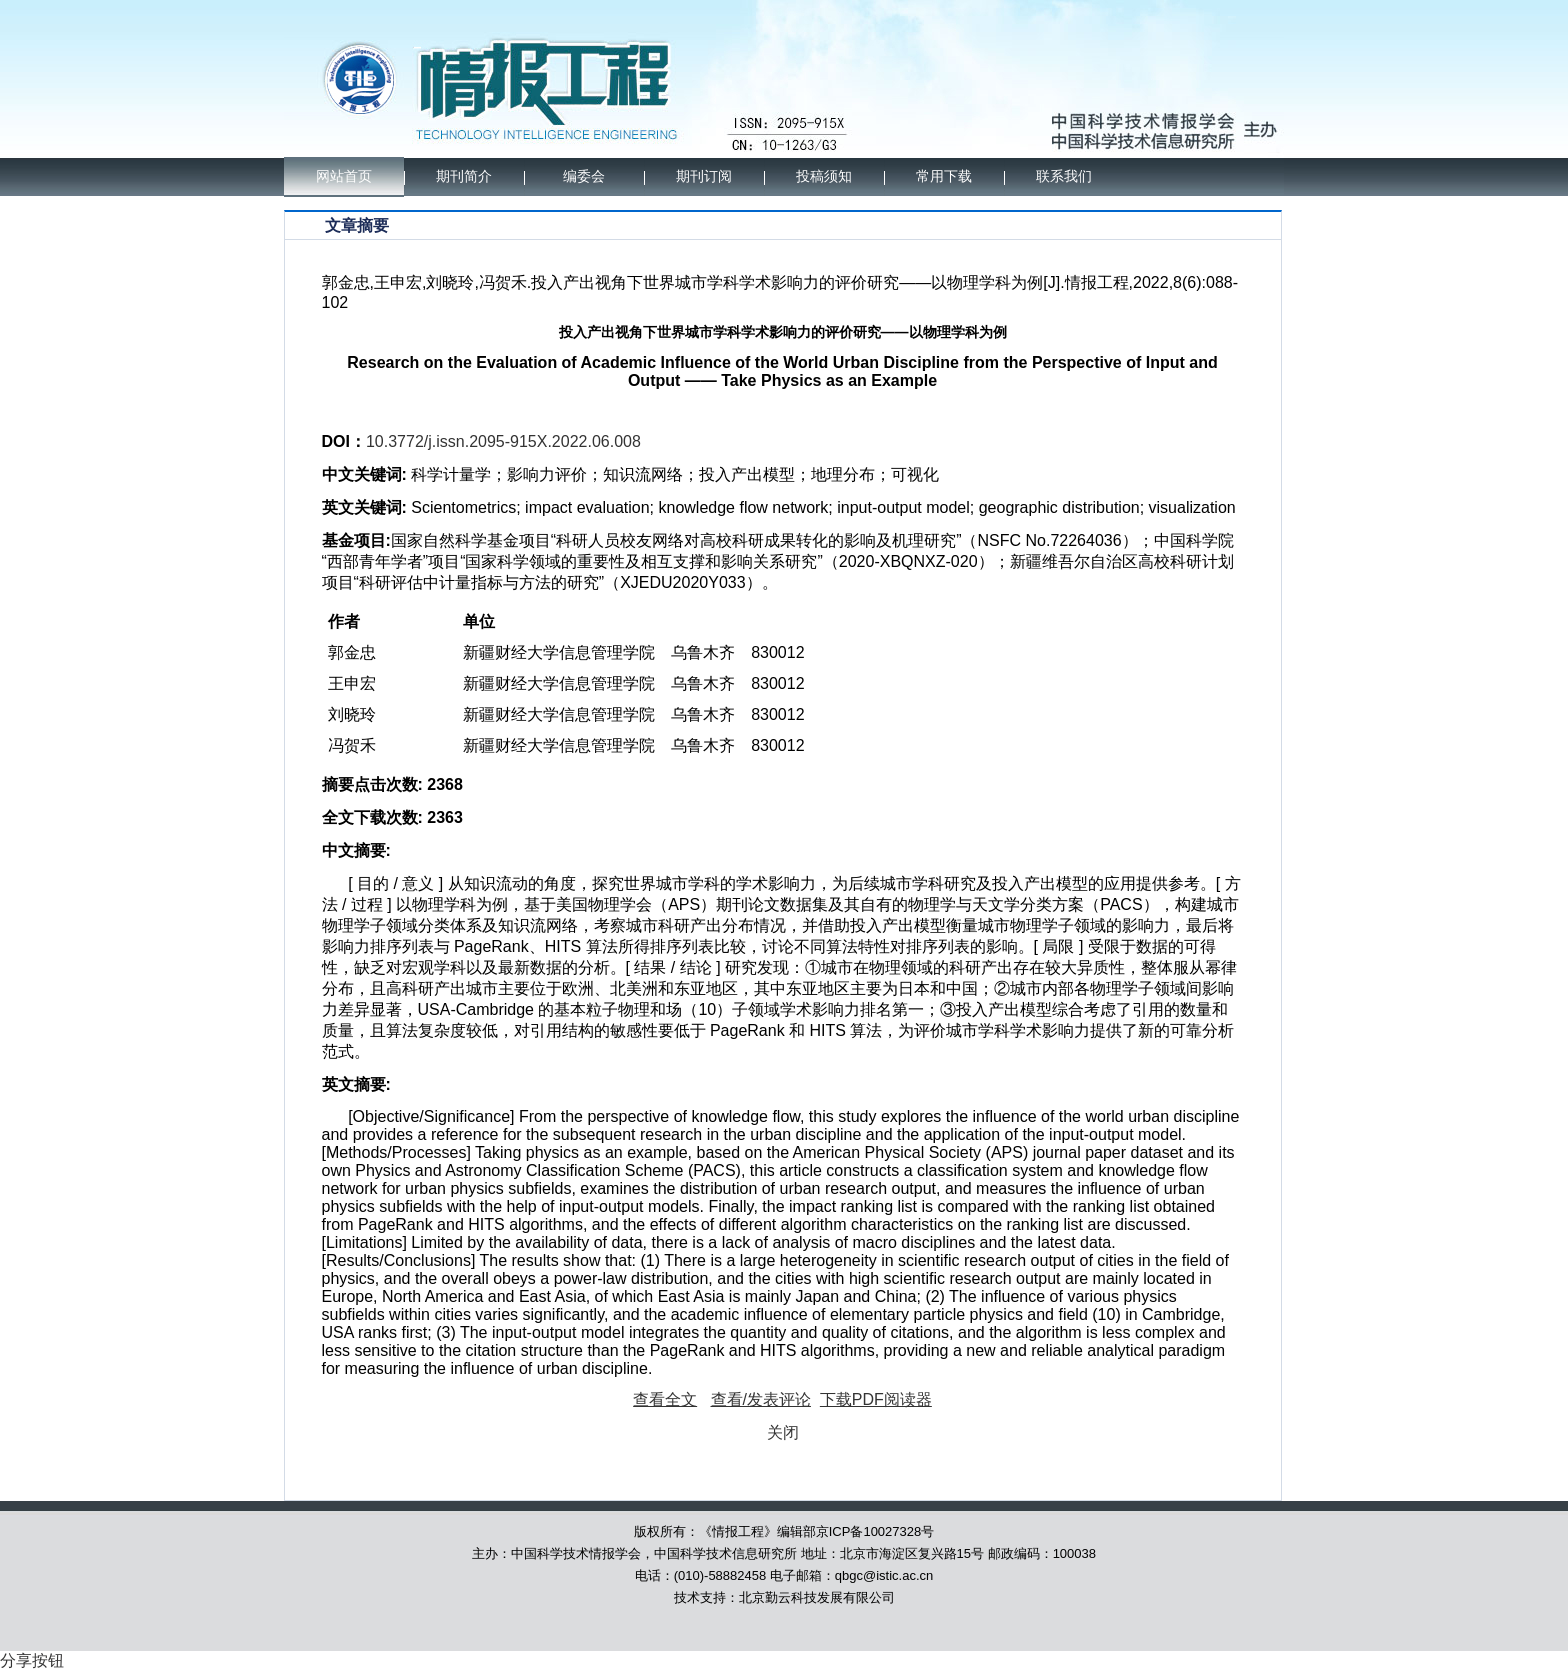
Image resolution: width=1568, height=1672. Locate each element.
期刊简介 (464, 176)
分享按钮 (32, 1660)
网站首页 (344, 176)
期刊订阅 (704, 176)
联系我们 (1064, 176)
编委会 (584, 176)
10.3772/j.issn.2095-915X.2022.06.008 (503, 441)
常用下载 (944, 176)
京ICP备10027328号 (875, 1531)
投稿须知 (824, 176)
